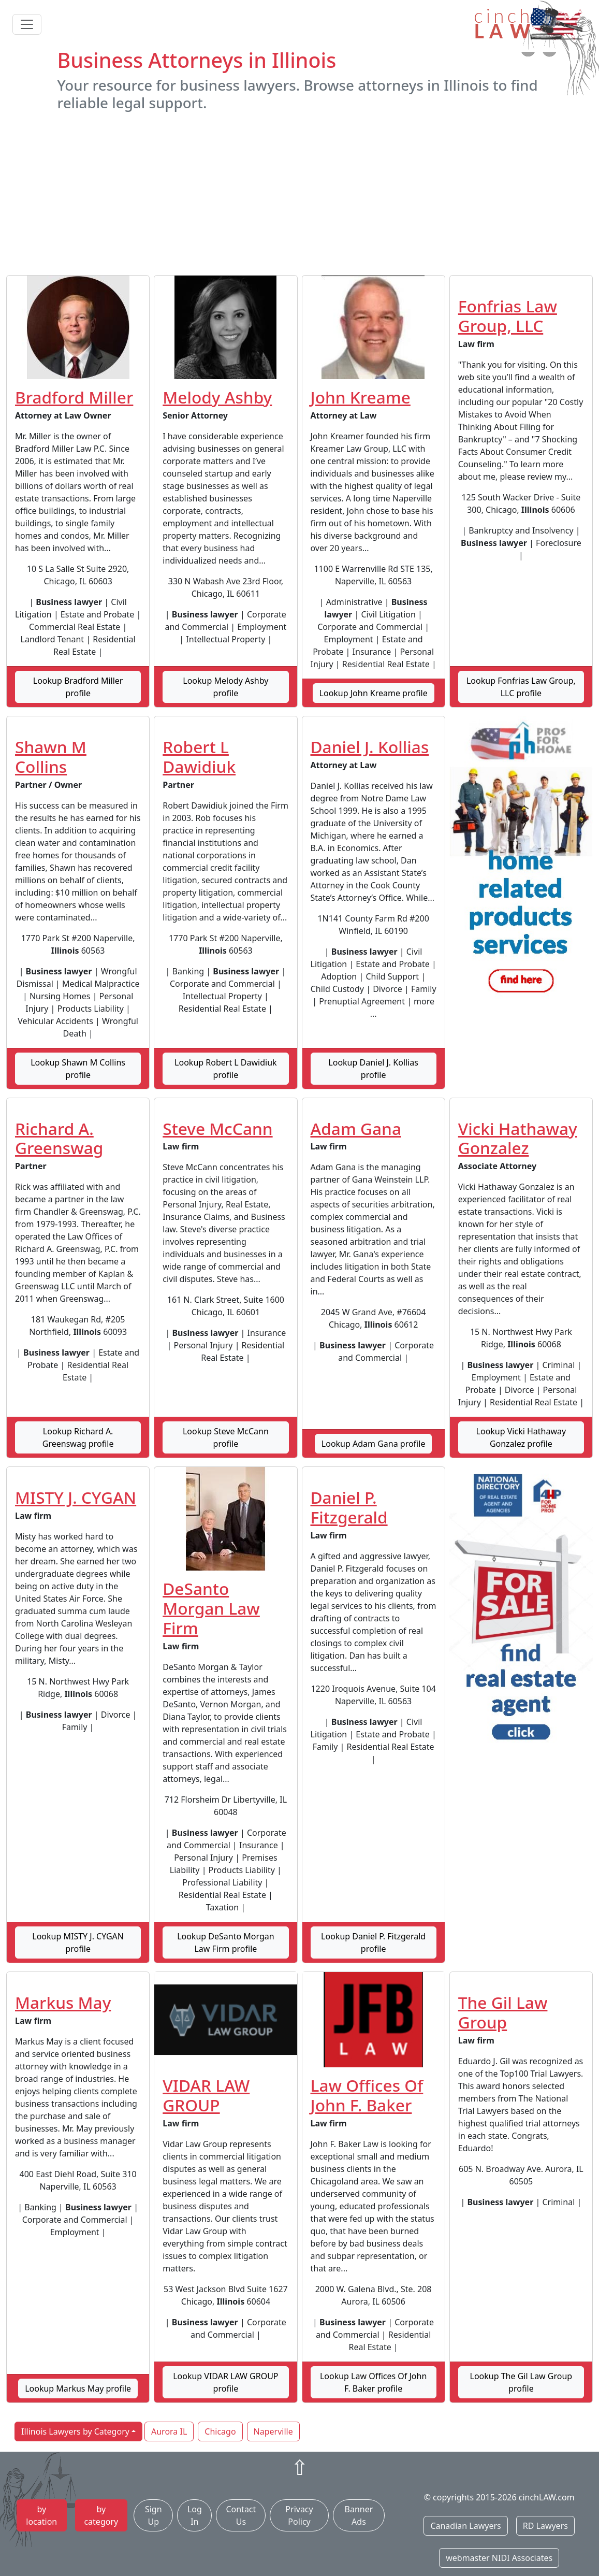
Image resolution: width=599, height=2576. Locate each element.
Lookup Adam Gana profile (374, 1443)
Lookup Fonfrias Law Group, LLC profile (521, 687)
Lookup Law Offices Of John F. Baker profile (373, 2382)
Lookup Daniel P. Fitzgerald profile (373, 1942)
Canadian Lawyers (465, 2525)
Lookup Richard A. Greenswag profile (78, 1437)
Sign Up (153, 2515)
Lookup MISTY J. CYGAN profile (78, 1942)
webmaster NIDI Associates (499, 2558)
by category (101, 2515)
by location (41, 2515)
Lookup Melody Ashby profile (225, 687)
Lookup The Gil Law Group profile (521, 2382)
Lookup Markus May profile (78, 2388)
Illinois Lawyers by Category (75, 2431)
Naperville (273, 2431)
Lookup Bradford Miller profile (78, 687)
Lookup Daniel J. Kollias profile (373, 1069)
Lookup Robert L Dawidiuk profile (225, 1069)
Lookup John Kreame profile (373, 693)
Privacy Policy (299, 2515)
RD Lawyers (545, 2525)
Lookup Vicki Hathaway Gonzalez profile (521, 1437)
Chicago (220, 2431)
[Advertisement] (299, 193)
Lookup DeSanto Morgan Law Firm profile (225, 1942)
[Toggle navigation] (26, 24)
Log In (194, 2515)
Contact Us (241, 2515)
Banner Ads (359, 2515)
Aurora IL (169, 2431)
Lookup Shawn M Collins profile (78, 1069)
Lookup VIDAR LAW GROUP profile (225, 2382)
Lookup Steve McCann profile (226, 1437)
